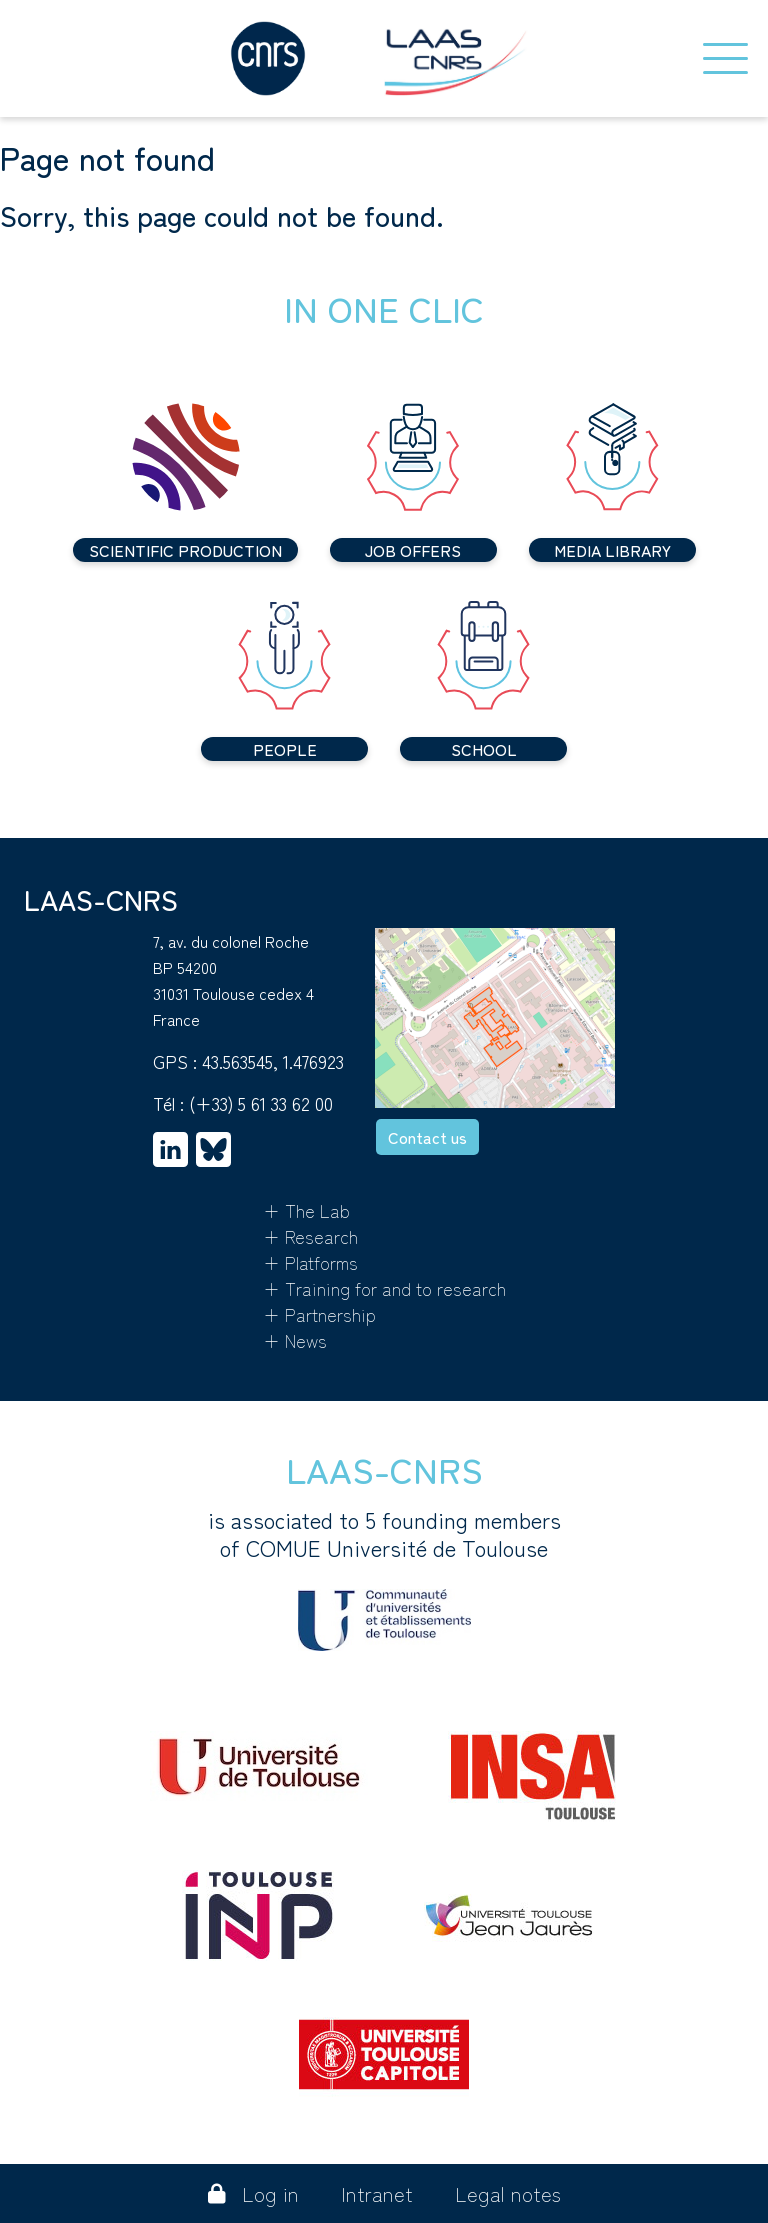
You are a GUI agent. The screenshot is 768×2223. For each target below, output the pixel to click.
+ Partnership (319, 1314)
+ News (295, 1340)
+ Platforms (310, 1262)
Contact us (427, 1137)
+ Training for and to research (384, 1288)
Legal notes (508, 2193)
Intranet (377, 2193)
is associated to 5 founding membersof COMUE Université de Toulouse (384, 1578)
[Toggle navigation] (725, 58)
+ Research (310, 1236)
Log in (253, 2193)
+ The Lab (306, 1210)
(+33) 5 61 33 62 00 (261, 1103)
